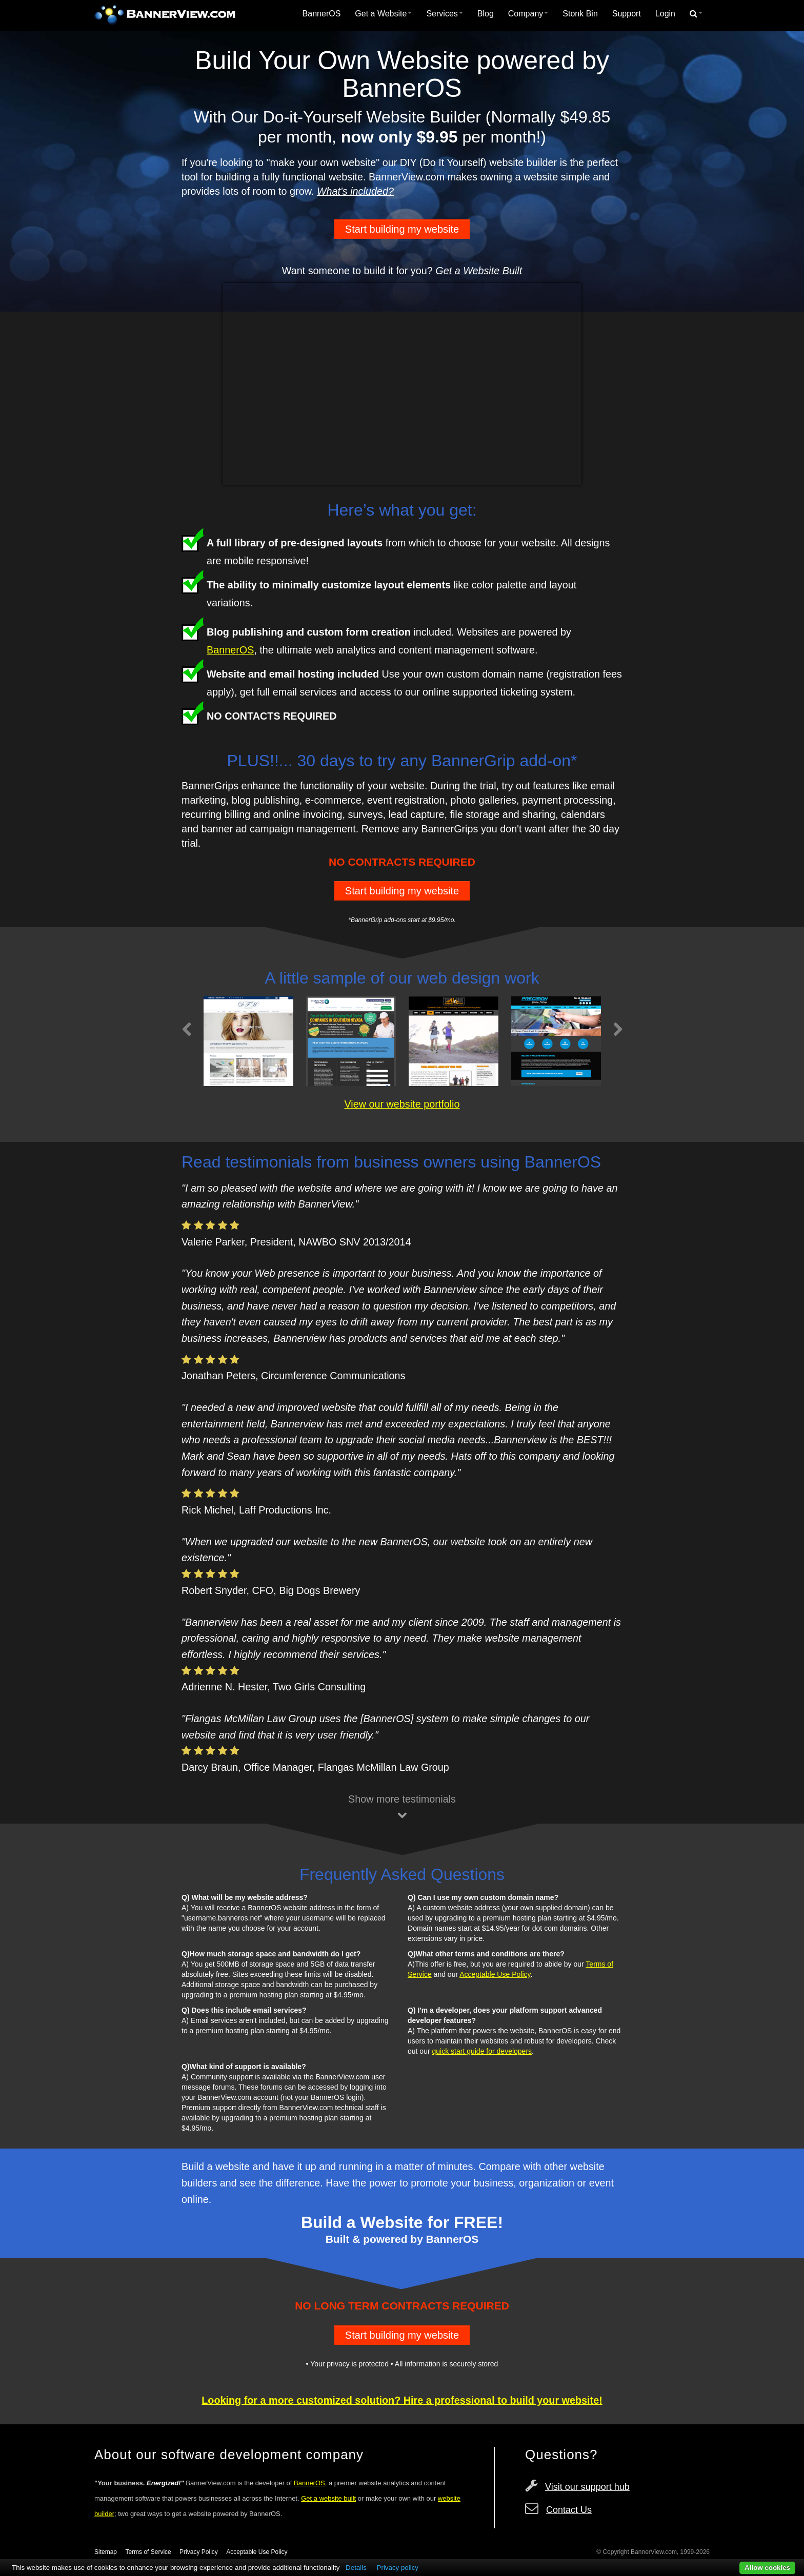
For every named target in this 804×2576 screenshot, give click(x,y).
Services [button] (444, 13)
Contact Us (569, 2510)
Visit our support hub (587, 2487)
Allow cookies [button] (767, 2567)
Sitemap (105, 2551)
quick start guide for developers (482, 2051)
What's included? (355, 191)
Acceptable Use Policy (494, 1974)
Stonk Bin (579, 13)
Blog (485, 13)
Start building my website (402, 229)
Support (626, 13)
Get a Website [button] (383, 13)
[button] (696, 14)
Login (665, 13)
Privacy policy (397, 2567)
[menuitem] (321, 14)
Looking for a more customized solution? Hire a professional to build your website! (402, 2400)
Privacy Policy (198, 2551)
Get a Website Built (478, 270)
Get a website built (328, 2498)
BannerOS (322, 13)
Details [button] (356, 2567)
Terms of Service (148, 2551)
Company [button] (528, 13)
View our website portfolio (401, 1104)
